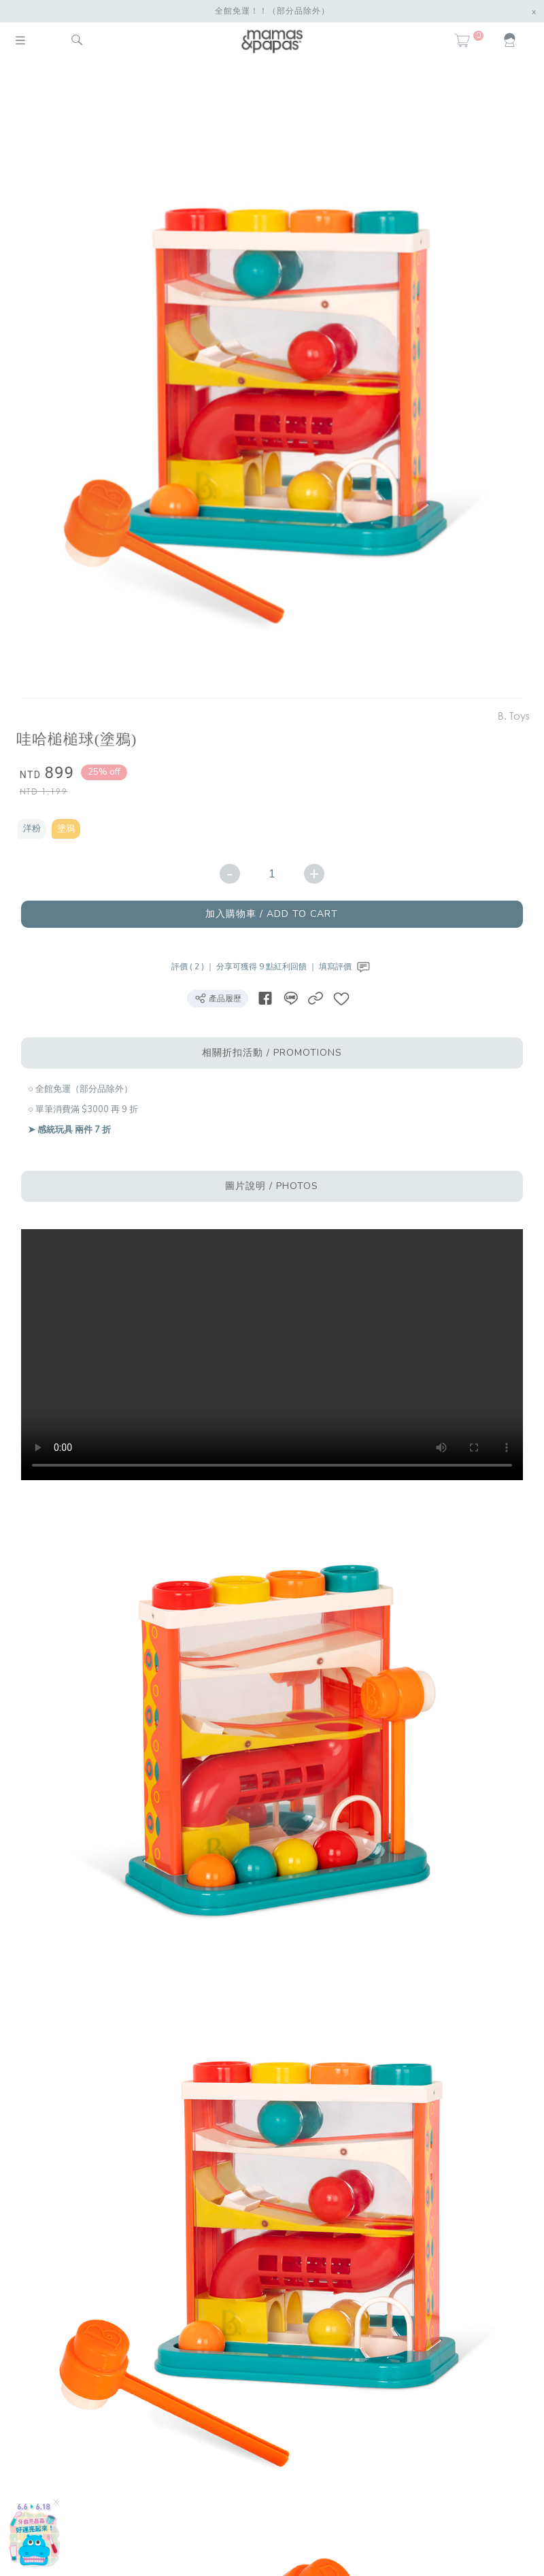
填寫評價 (346, 966)
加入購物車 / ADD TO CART (271, 913)
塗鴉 (66, 828)
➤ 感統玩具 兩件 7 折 (69, 1130)
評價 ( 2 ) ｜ (193, 966)
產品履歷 (217, 998)
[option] (267, 381)
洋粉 (32, 828)
